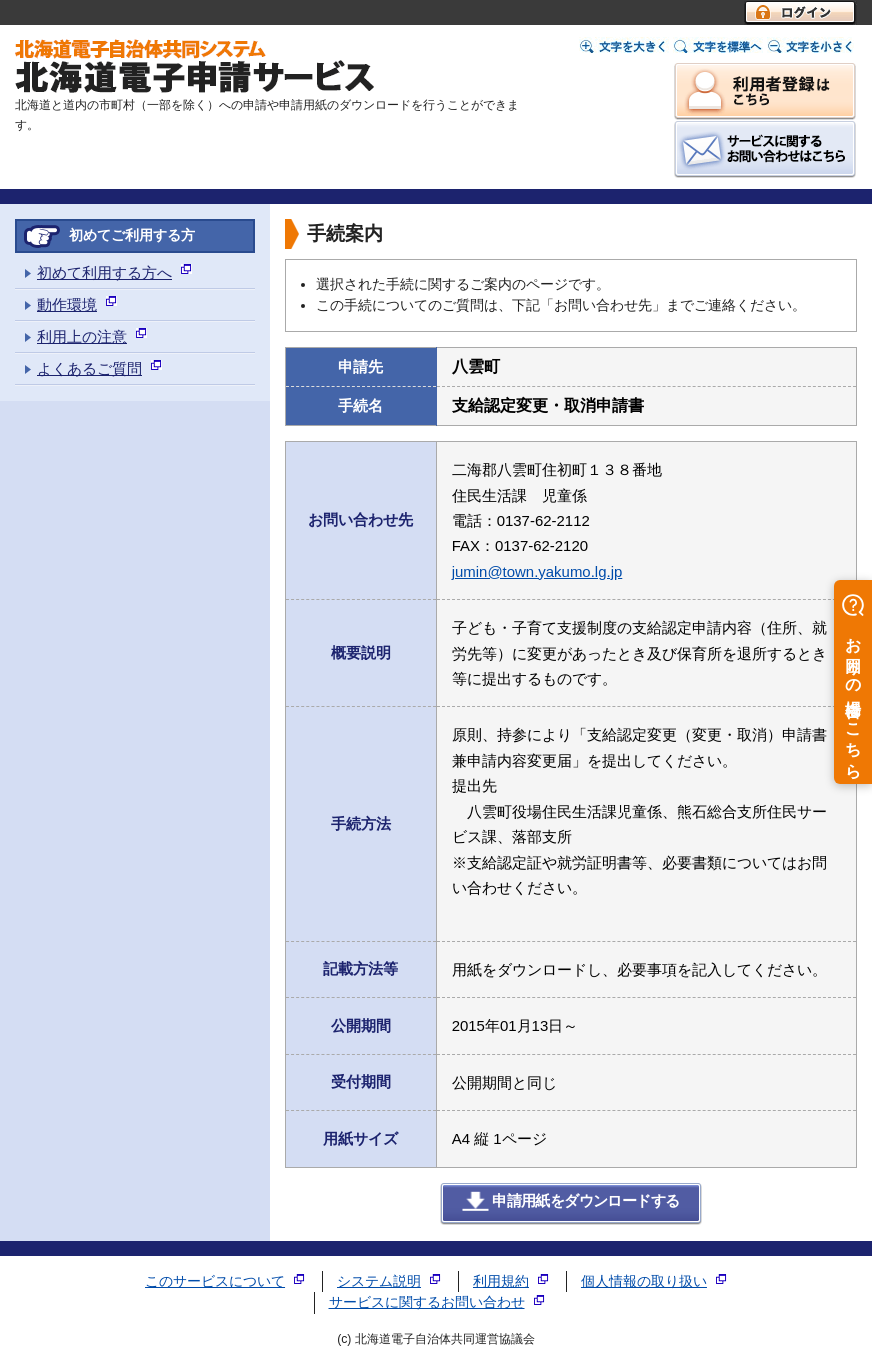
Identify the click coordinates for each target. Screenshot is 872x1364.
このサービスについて (215, 1281)
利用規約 (501, 1281)
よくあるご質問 (89, 368)
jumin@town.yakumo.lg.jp (537, 571)
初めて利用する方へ (104, 272)
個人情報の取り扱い (644, 1281)
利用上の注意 (82, 336)
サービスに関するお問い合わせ (427, 1302)
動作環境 (67, 304)
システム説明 (379, 1281)
